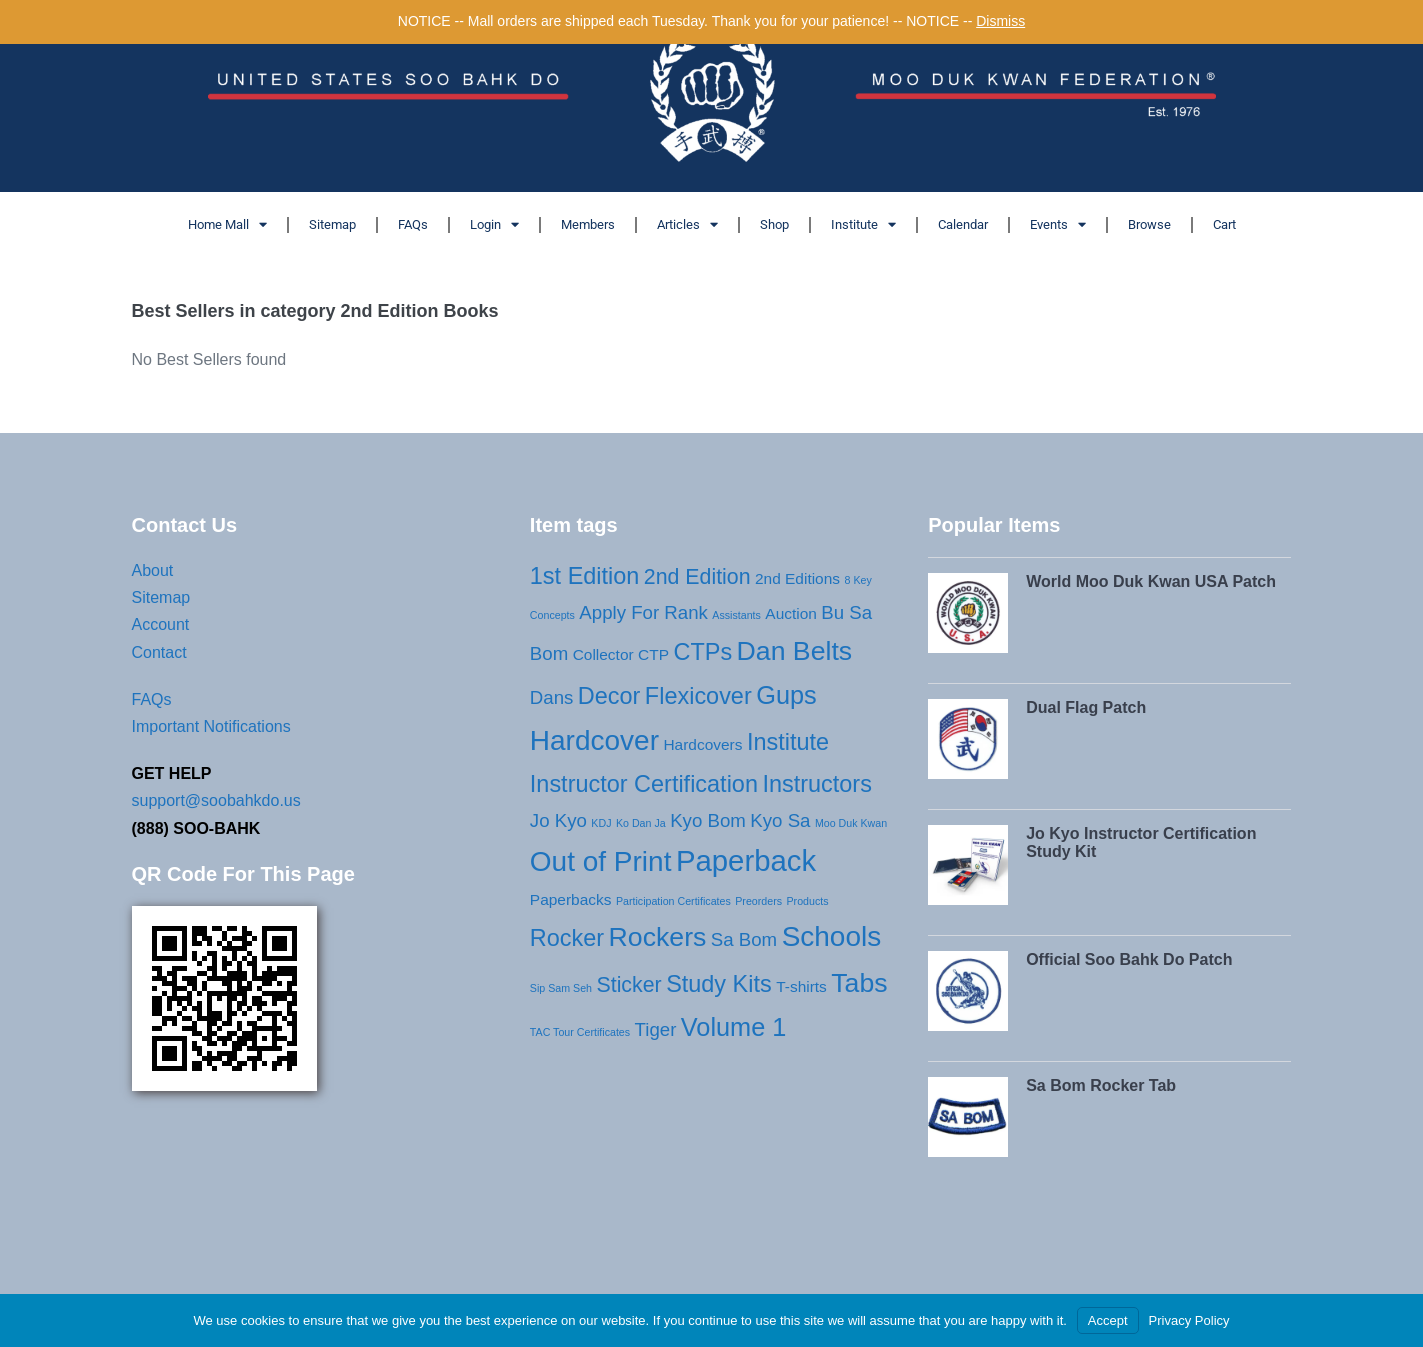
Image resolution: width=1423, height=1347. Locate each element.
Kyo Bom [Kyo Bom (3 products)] (708, 820)
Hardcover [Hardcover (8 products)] (594, 740)
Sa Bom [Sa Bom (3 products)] (744, 939)
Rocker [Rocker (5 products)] (567, 938)
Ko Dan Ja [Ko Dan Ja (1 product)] (641, 823)
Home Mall (227, 224)
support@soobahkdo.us (216, 800)
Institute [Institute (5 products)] (788, 742)
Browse (1149, 224)
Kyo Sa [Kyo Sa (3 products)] (780, 820)
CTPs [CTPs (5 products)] (702, 652)
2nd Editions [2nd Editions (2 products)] (797, 578)
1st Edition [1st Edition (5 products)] (585, 576)
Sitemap (332, 224)
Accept (1108, 1320)
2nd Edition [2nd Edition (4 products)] (697, 577)
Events (1058, 224)
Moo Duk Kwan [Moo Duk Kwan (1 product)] (851, 823)
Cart (1224, 224)
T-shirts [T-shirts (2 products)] (801, 986)
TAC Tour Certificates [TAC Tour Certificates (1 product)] (580, 1032)
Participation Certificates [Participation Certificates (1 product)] (673, 901)
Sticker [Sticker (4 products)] (628, 985)
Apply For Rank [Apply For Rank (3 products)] (643, 612)
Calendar (963, 224)
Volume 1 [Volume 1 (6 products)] (734, 1027)
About (153, 570)
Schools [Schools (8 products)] (832, 936)
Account (161, 624)
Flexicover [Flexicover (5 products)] (698, 696)
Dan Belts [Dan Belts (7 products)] (795, 651)
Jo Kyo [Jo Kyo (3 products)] (558, 820)
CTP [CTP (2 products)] (653, 654)
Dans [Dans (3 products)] (552, 697)
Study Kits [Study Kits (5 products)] (719, 984)
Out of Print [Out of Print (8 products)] (601, 861)
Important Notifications (211, 726)
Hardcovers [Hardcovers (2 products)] (702, 744)
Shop (774, 224)
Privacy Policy (1189, 1320)
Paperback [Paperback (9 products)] (746, 860)
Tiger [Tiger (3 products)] (656, 1029)
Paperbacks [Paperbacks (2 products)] (571, 899)
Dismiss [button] (1000, 21)
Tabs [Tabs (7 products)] (859, 983)
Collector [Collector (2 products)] (603, 654)
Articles (687, 224)
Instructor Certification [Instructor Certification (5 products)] (644, 784)
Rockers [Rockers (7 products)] (658, 937)
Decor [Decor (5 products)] (609, 696)
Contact (159, 652)
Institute (863, 224)
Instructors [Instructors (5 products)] (816, 784)
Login (494, 224)
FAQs (413, 224)
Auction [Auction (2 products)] (791, 613)
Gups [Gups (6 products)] (786, 695)
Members (588, 224)
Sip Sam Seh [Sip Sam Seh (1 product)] (561, 988)
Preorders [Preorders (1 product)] (758, 901)
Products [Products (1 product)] (808, 901)
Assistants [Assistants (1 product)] (736, 615)
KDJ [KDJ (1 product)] (601, 823)
